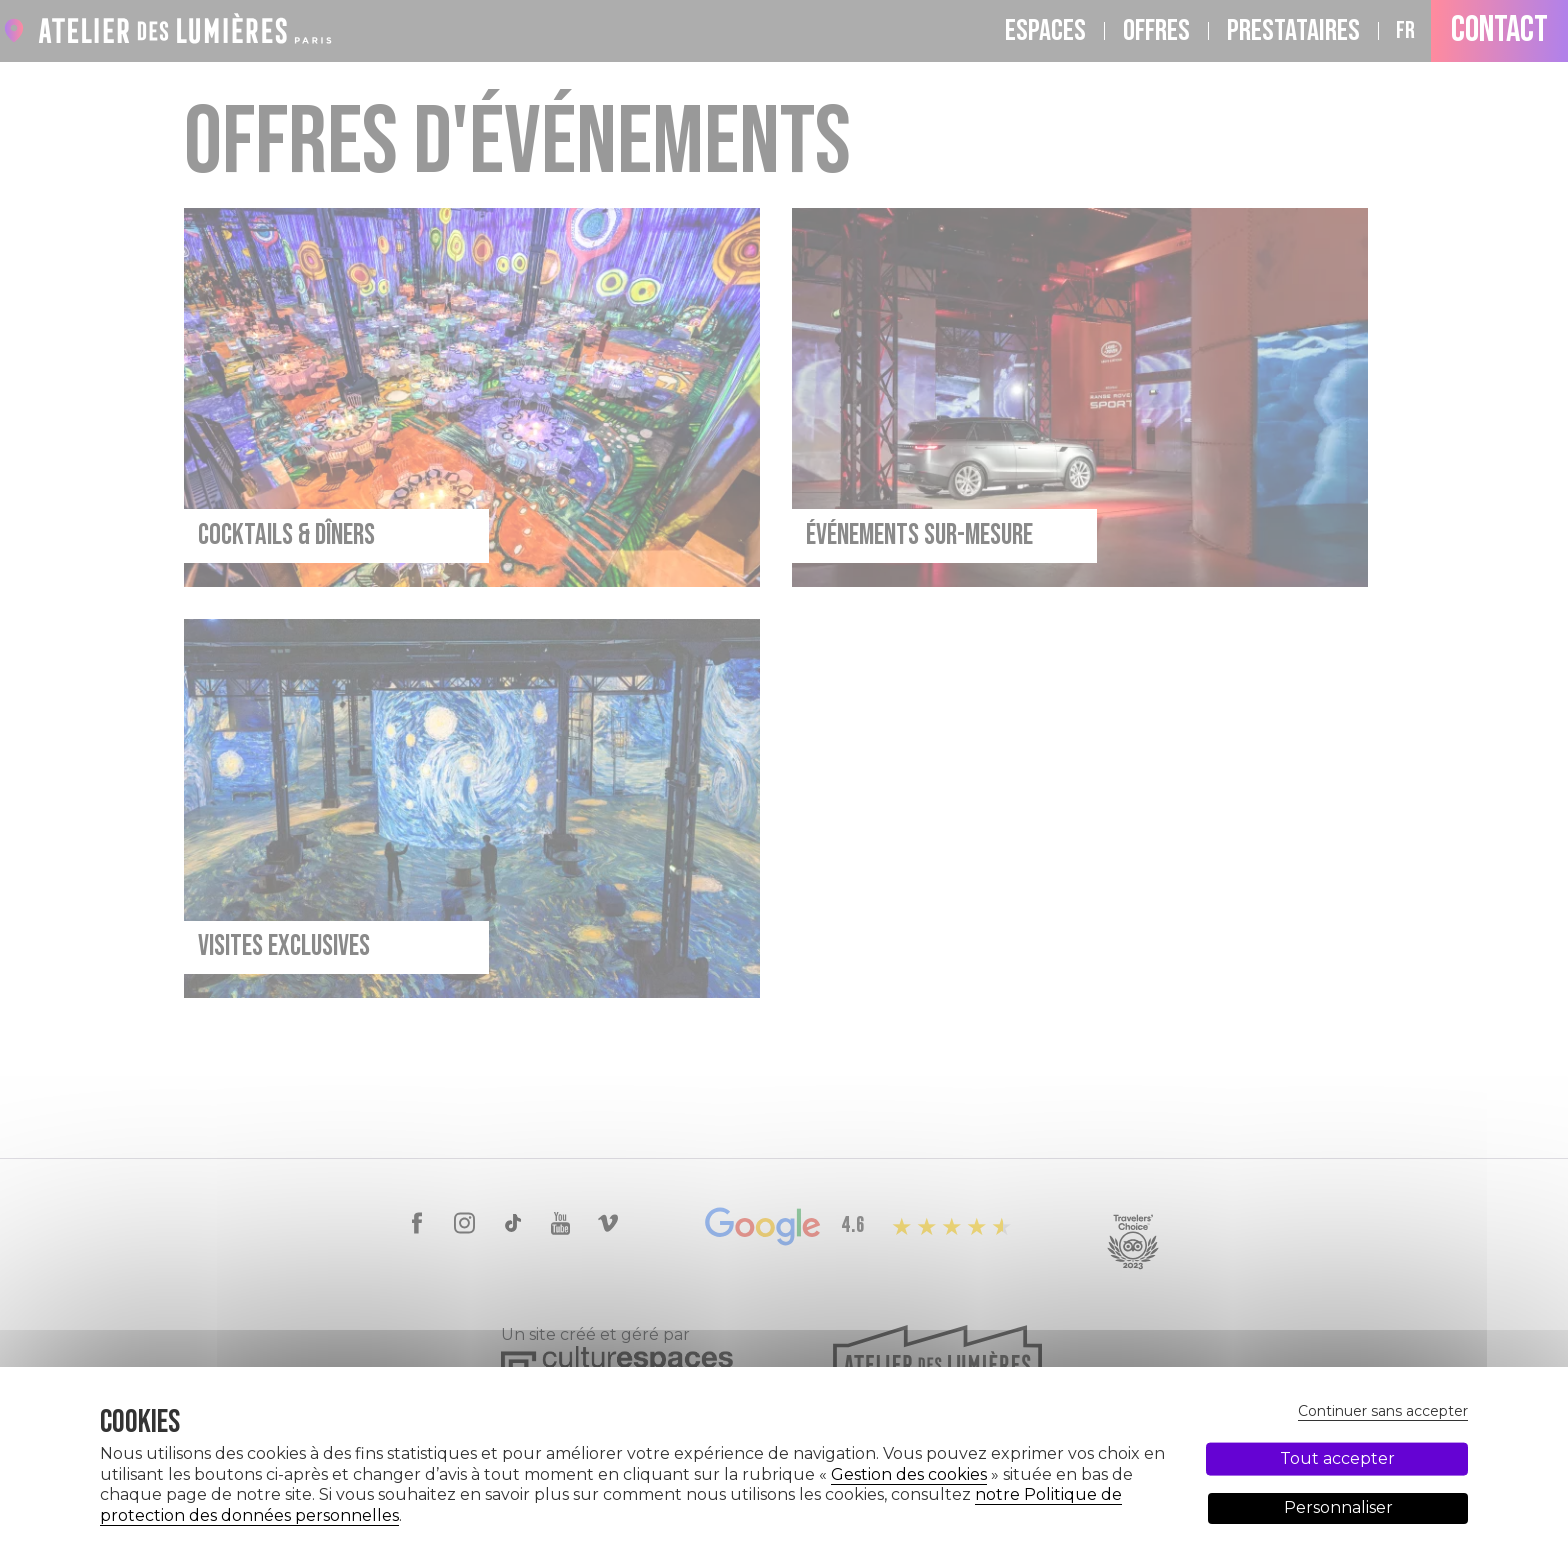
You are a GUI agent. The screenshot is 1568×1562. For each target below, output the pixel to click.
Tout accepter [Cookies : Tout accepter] (1337, 1457)
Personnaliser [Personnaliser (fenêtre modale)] (1338, 1507)
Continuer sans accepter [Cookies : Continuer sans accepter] (1383, 1411)
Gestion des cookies (909, 1474)
